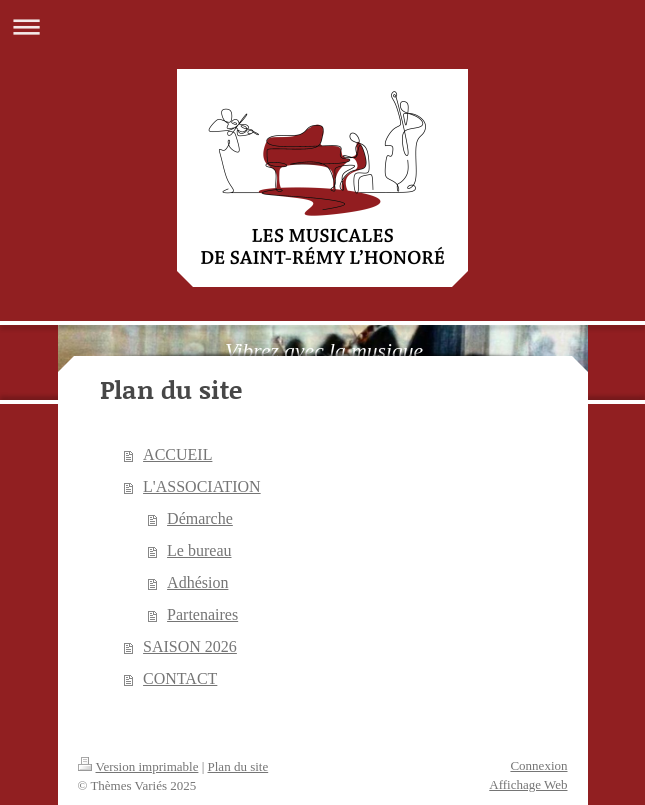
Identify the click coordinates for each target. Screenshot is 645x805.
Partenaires (202, 614)
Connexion (538, 765)
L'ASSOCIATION (202, 486)
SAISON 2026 (190, 646)
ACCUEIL (177, 454)
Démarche (200, 518)
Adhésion (197, 582)
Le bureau (199, 550)
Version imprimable (138, 766)
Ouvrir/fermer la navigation (322, 26)
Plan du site (238, 766)
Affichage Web (528, 784)
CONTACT (180, 678)
